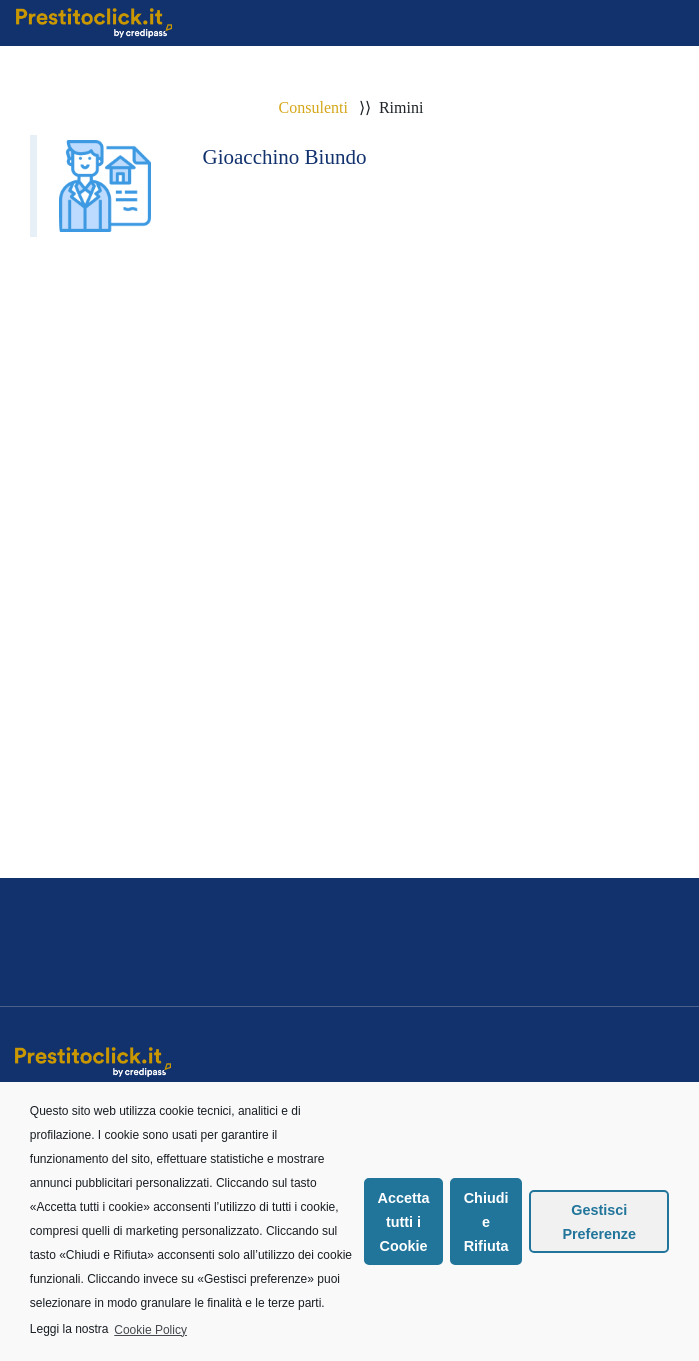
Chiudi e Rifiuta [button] (486, 1222)
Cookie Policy (150, 1330)
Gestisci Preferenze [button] (599, 1222)
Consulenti (313, 107)
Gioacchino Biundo (285, 157)
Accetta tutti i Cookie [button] (404, 1222)
